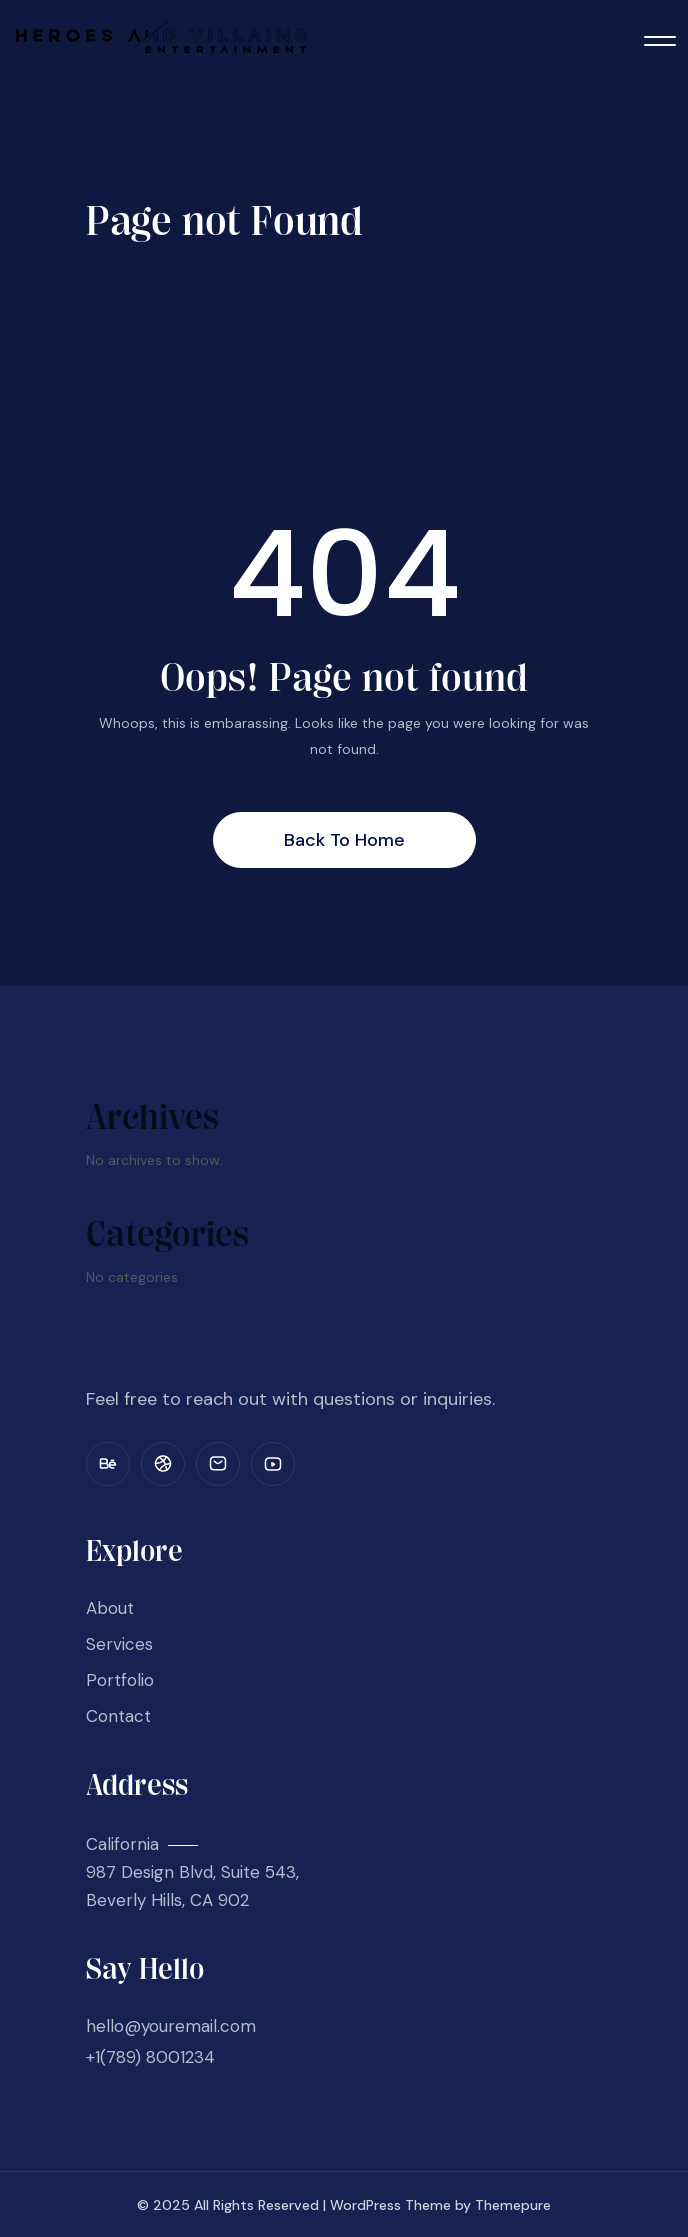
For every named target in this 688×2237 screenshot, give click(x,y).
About (110, 1608)
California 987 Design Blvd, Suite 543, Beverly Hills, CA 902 (192, 1872)
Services (119, 1644)
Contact (118, 1716)
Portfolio (120, 1680)
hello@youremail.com (171, 2026)
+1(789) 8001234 (150, 2057)
